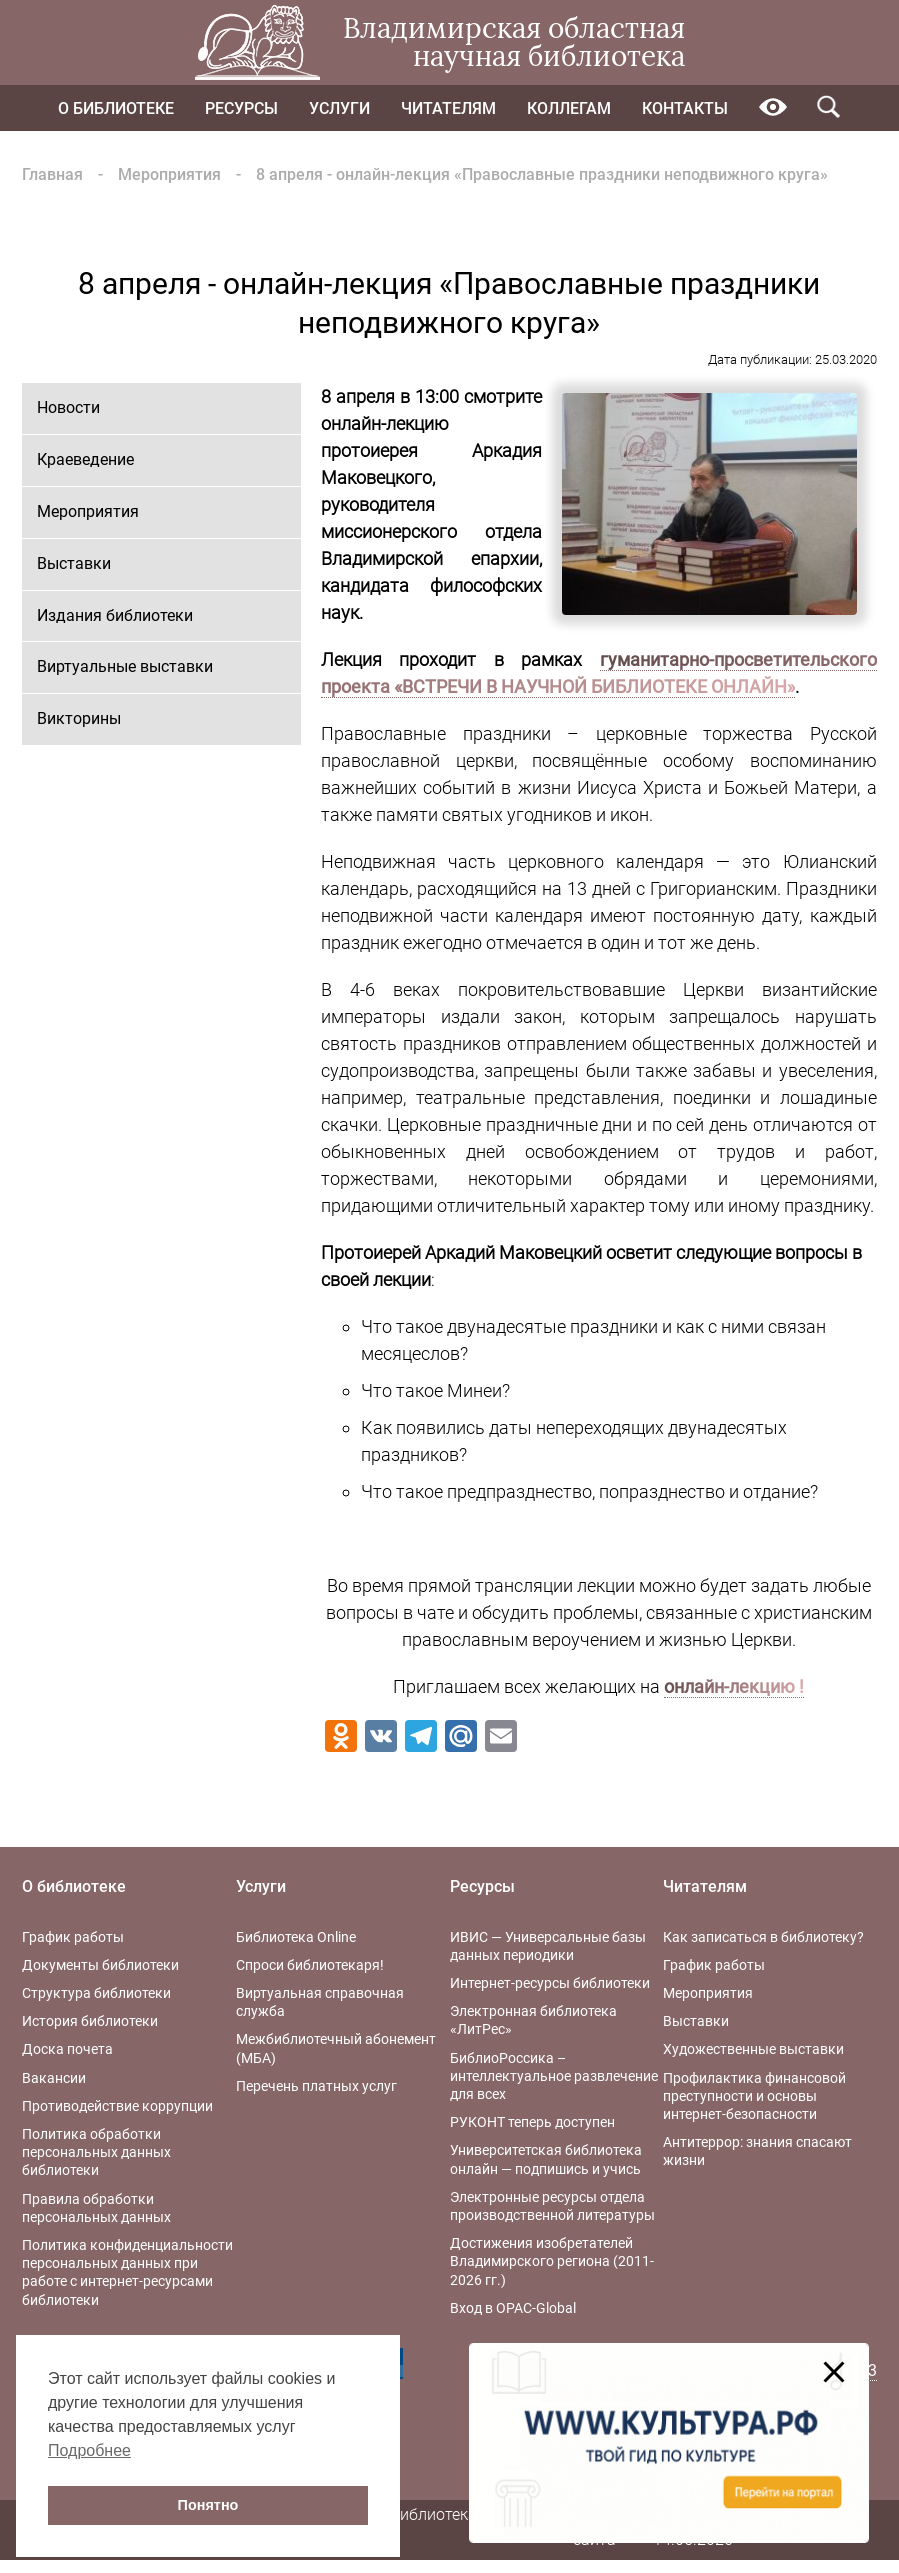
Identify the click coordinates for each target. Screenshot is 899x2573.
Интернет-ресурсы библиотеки (550, 1983)
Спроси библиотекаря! (310, 1965)
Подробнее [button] (89, 2450)
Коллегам (569, 108)
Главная (52, 174)
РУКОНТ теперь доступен (532, 2122)
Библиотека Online (296, 1937)
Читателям (448, 108)
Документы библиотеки (100, 1965)
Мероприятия (169, 174)
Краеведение (85, 459)
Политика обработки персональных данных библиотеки (96, 2152)
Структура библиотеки (96, 1993)
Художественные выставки (753, 2049)
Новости (68, 407)
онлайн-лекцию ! (734, 1686)
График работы (73, 1937)
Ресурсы (241, 108)
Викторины (79, 718)
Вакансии (54, 2078)
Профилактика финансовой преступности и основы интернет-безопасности (754, 2096)
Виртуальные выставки (125, 666)
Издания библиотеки (115, 615)
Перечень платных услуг (316, 2086)
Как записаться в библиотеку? (763, 1937)
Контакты (685, 108)
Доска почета (67, 2049)
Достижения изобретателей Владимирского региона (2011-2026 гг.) (552, 2261)
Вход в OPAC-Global (513, 2308)
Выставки (74, 563)
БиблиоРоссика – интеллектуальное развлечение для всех (554, 2076)
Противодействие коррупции (117, 2106)
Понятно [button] (208, 2505)
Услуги (339, 108)
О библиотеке (116, 108)
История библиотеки (90, 2021)
